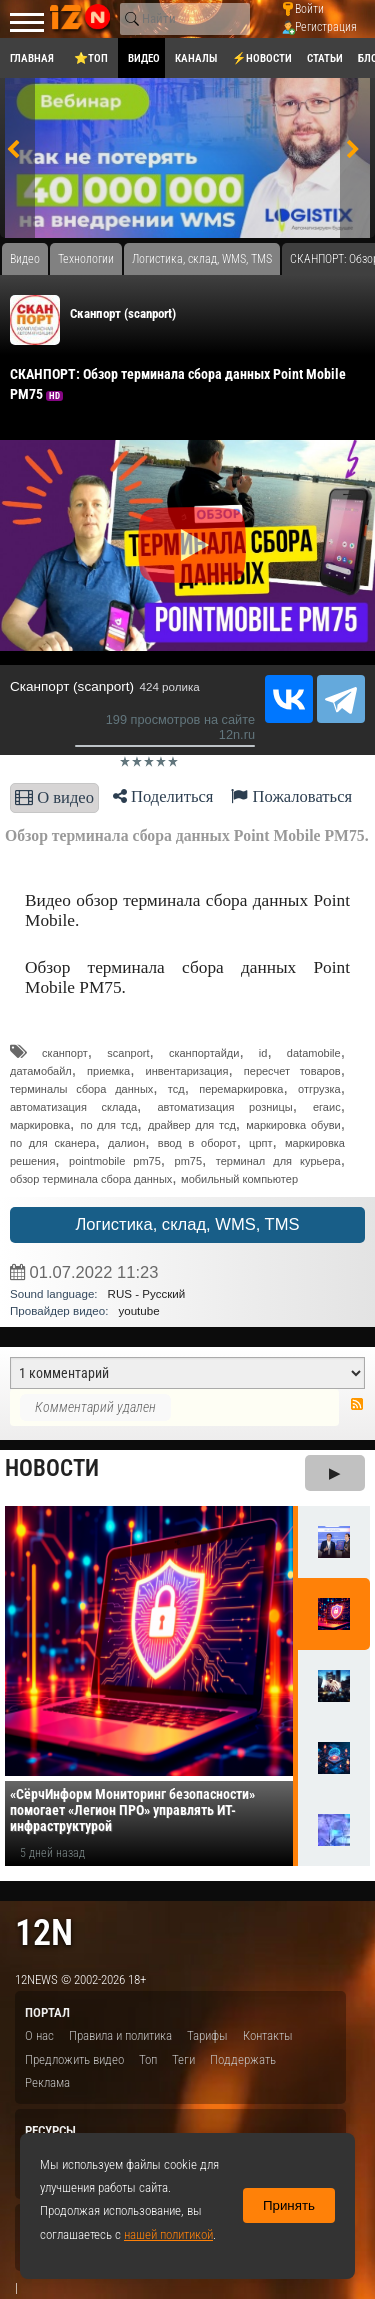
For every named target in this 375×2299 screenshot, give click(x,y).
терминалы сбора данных (81, 1089)
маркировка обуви (293, 1125)
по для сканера (53, 1143)
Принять (289, 2205)
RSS (357, 1404)
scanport (128, 1053)
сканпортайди (204, 1053)
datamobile (314, 1053)
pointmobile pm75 (115, 1161)
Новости (52, 1468)
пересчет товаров (292, 1071)
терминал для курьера (278, 1161)
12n (44, 1932)
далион (126, 1143)
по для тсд (108, 1125)
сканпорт (65, 1053)
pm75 (189, 1161)
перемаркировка (241, 1089)
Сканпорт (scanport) (123, 313)
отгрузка (319, 1089)
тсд (176, 1089)
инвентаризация (186, 1071)
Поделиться (163, 796)
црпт (260, 1143)
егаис (327, 1107)
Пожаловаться (291, 796)
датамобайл (41, 1071)
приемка (108, 1071)
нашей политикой (168, 2234)
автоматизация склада (73, 1107)
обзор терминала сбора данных (91, 1179)
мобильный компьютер (239, 1179)
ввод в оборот (197, 1143)
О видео (54, 797)
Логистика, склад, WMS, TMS (187, 1224)
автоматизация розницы (224, 1107)
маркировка (40, 1125)
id (263, 1053)
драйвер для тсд (192, 1125)
